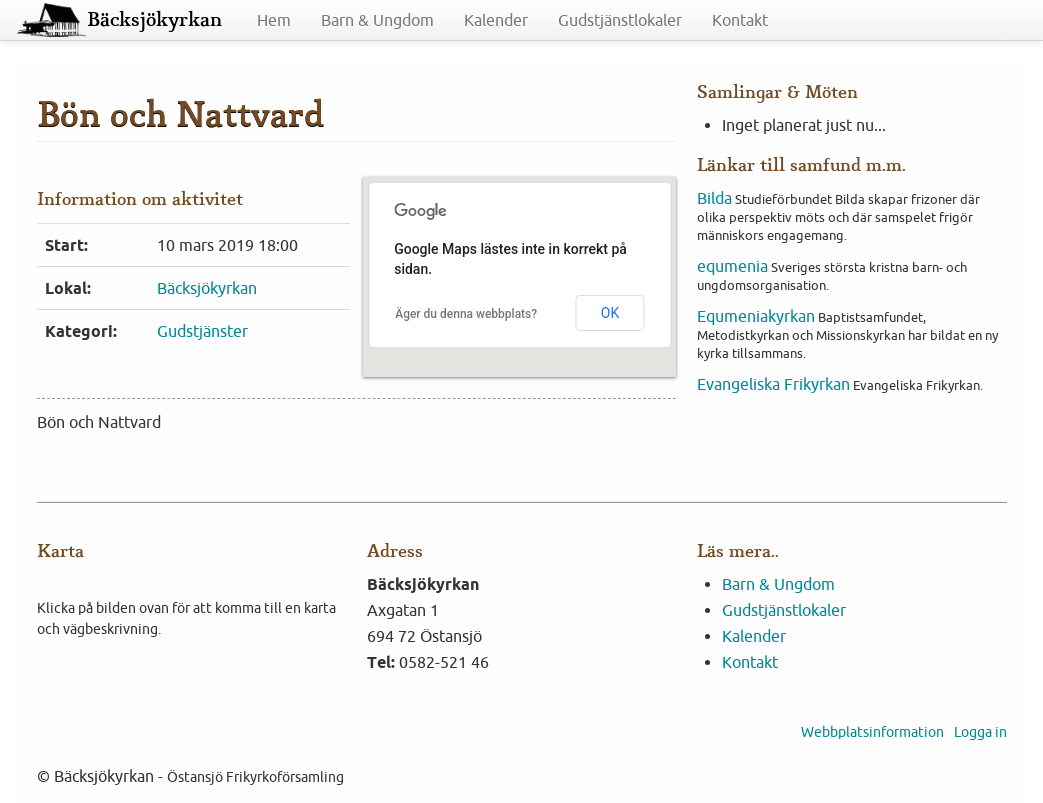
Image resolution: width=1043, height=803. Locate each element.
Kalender (496, 20)
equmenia (732, 266)
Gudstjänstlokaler (620, 20)
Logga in (980, 732)
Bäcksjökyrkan (154, 20)
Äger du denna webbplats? (466, 314)
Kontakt (740, 20)
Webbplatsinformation (872, 732)
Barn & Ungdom (377, 20)
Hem (274, 20)
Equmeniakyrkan (756, 316)
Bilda (714, 198)
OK (610, 313)
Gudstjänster (202, 331)
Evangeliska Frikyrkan (773, 384)
